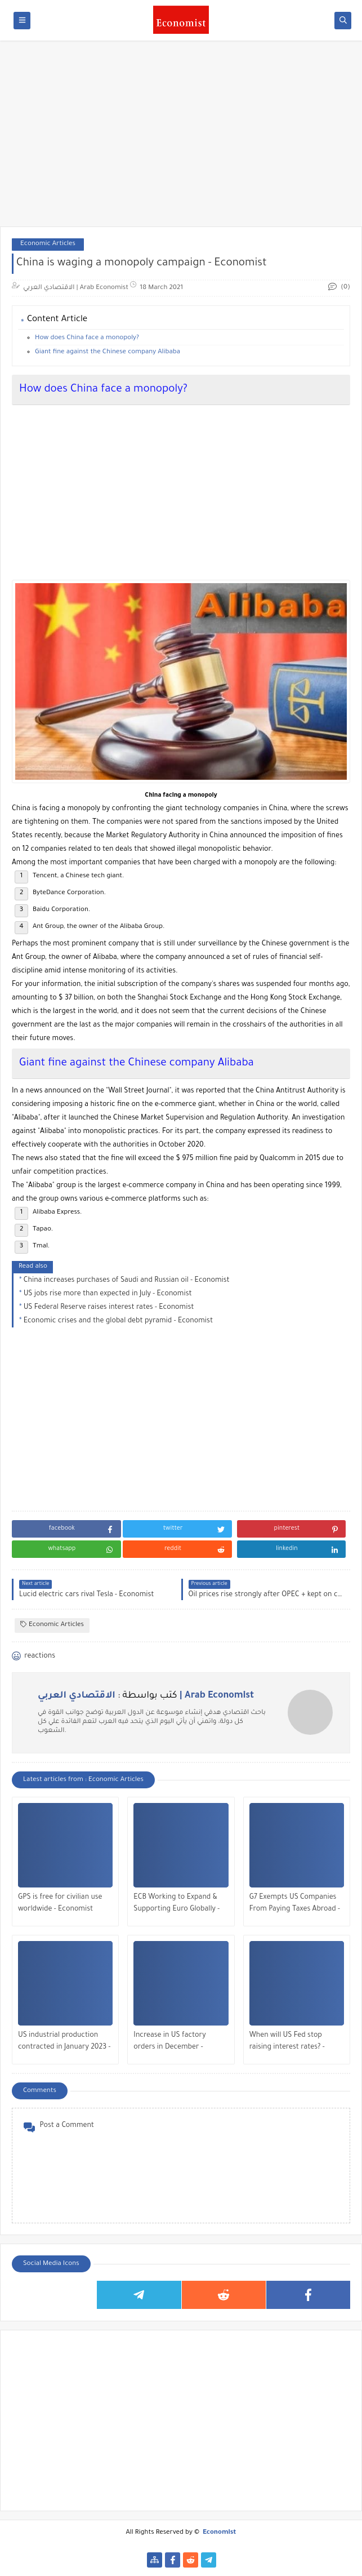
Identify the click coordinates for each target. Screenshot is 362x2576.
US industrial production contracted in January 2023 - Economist (64, 2043)
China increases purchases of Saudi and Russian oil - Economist (127, 1281)
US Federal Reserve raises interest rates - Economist (109, 1308)
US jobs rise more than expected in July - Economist (108, 1294)
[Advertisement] (181, 139)
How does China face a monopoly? (87, 338)
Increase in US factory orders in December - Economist (169, 2043)
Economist (219, 2533)
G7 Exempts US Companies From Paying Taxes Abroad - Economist (294, 1905)
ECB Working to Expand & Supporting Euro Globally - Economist (176, 1905)
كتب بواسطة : (146, 1696)
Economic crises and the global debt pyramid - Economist (118, 1321)
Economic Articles (47, 244)
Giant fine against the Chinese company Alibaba (107, 352)
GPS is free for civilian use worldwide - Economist (60, 1903)
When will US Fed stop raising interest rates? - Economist (287, 2043)
